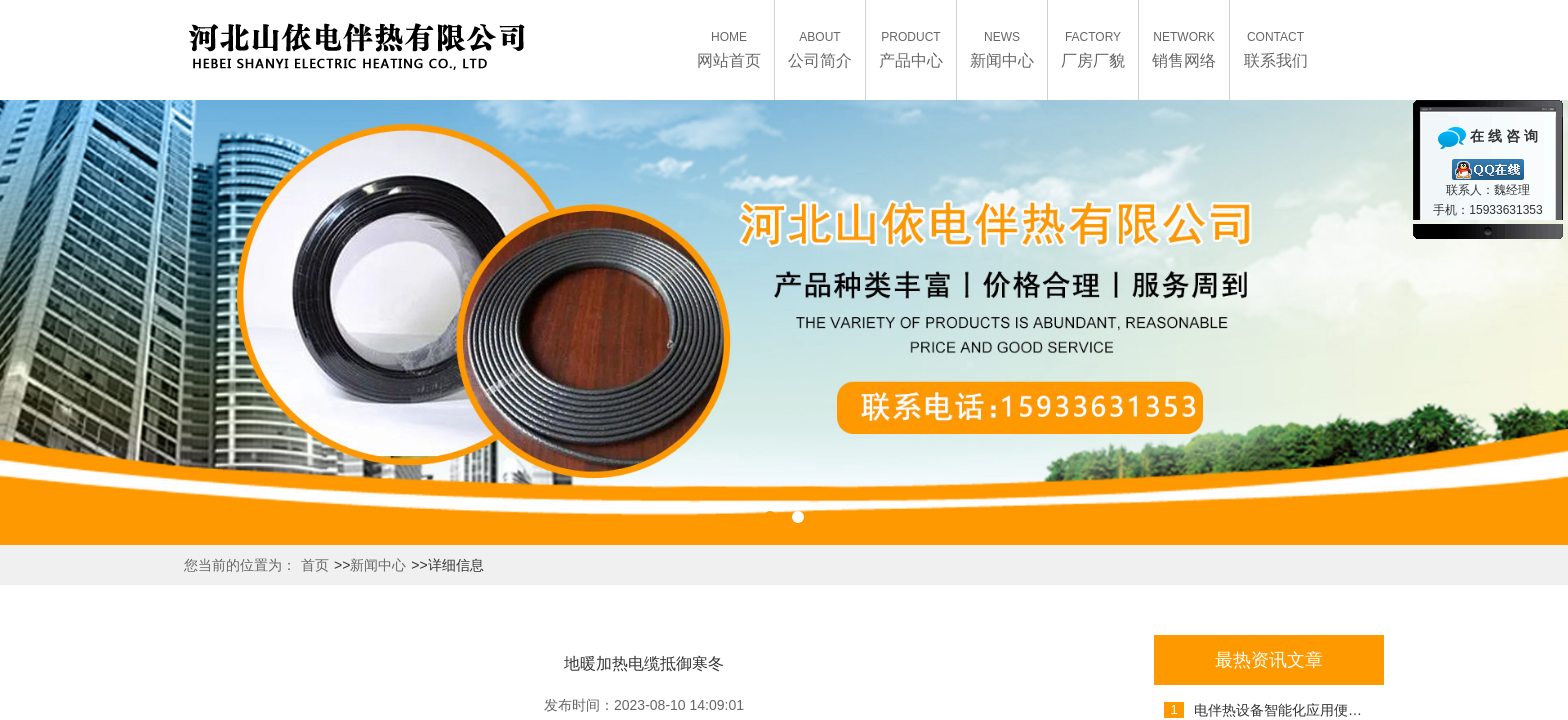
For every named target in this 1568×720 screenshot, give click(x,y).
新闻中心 (378, 565)
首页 (315, 565)
